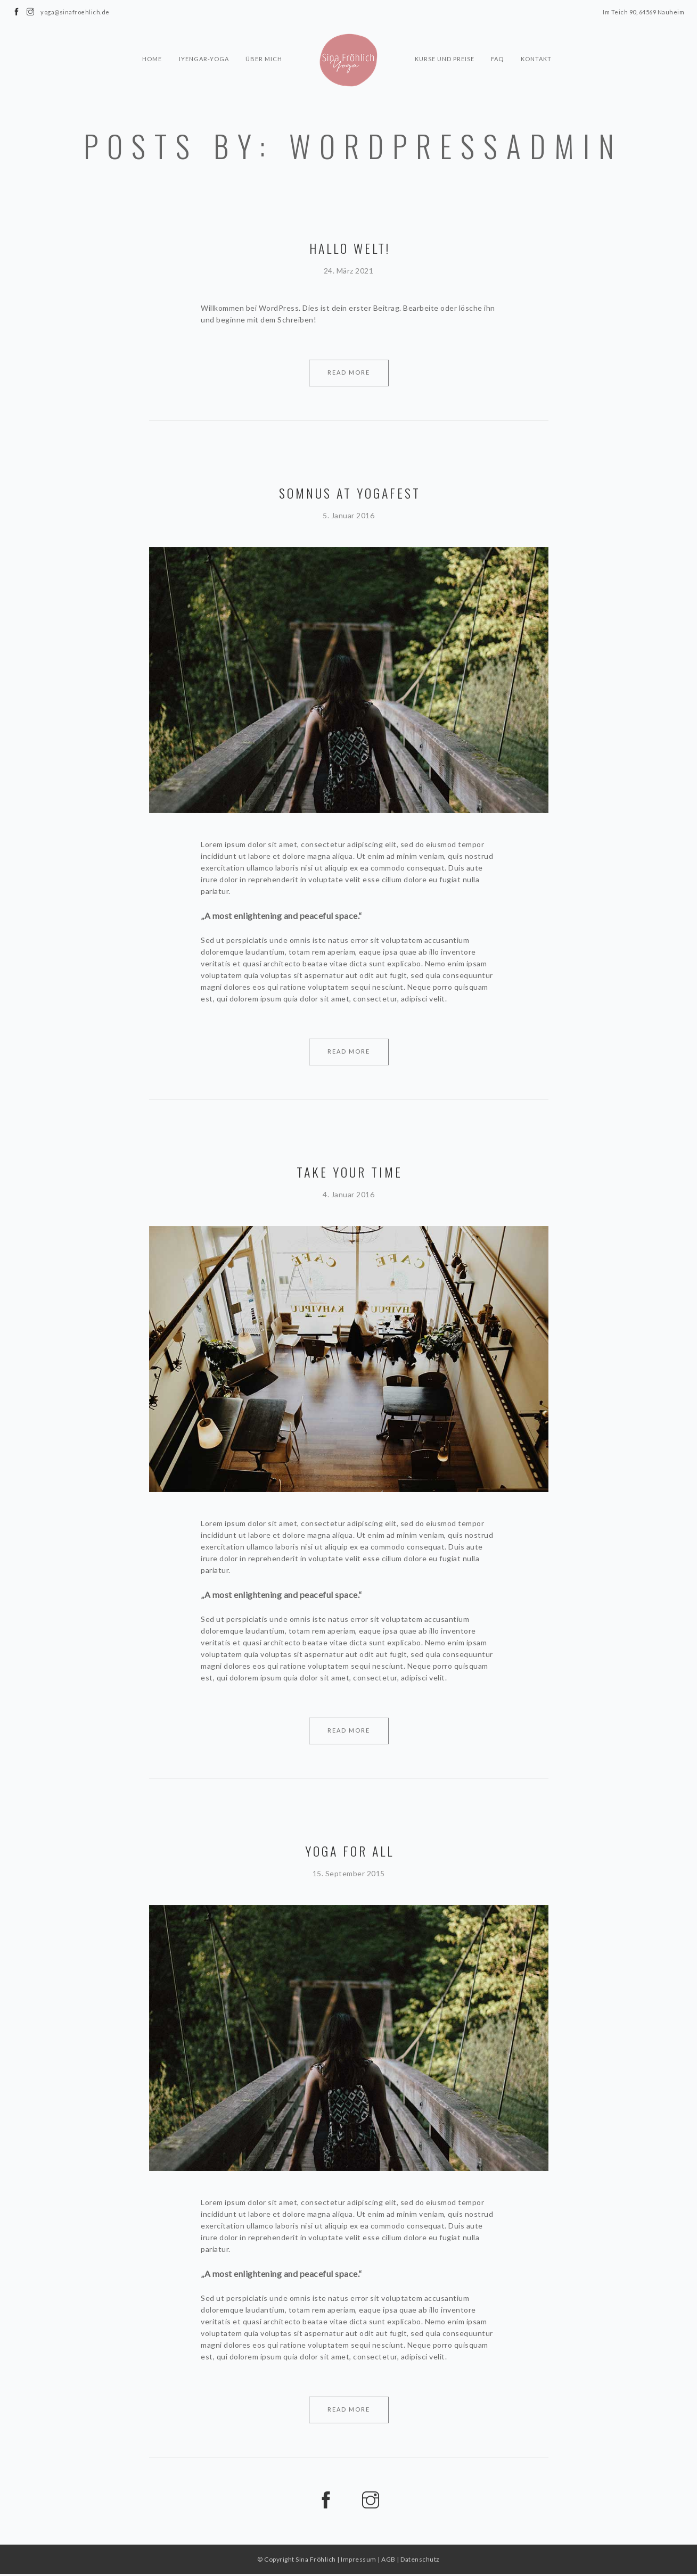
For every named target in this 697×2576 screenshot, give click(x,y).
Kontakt (536, 40)
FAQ (497, 40)
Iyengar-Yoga (203, 40)
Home (151, 40)
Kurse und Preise (444, 40)
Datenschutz (420, 2561)
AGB (388, 2561)
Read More (348, 372)
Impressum (358, 2561)
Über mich (263, 40)
